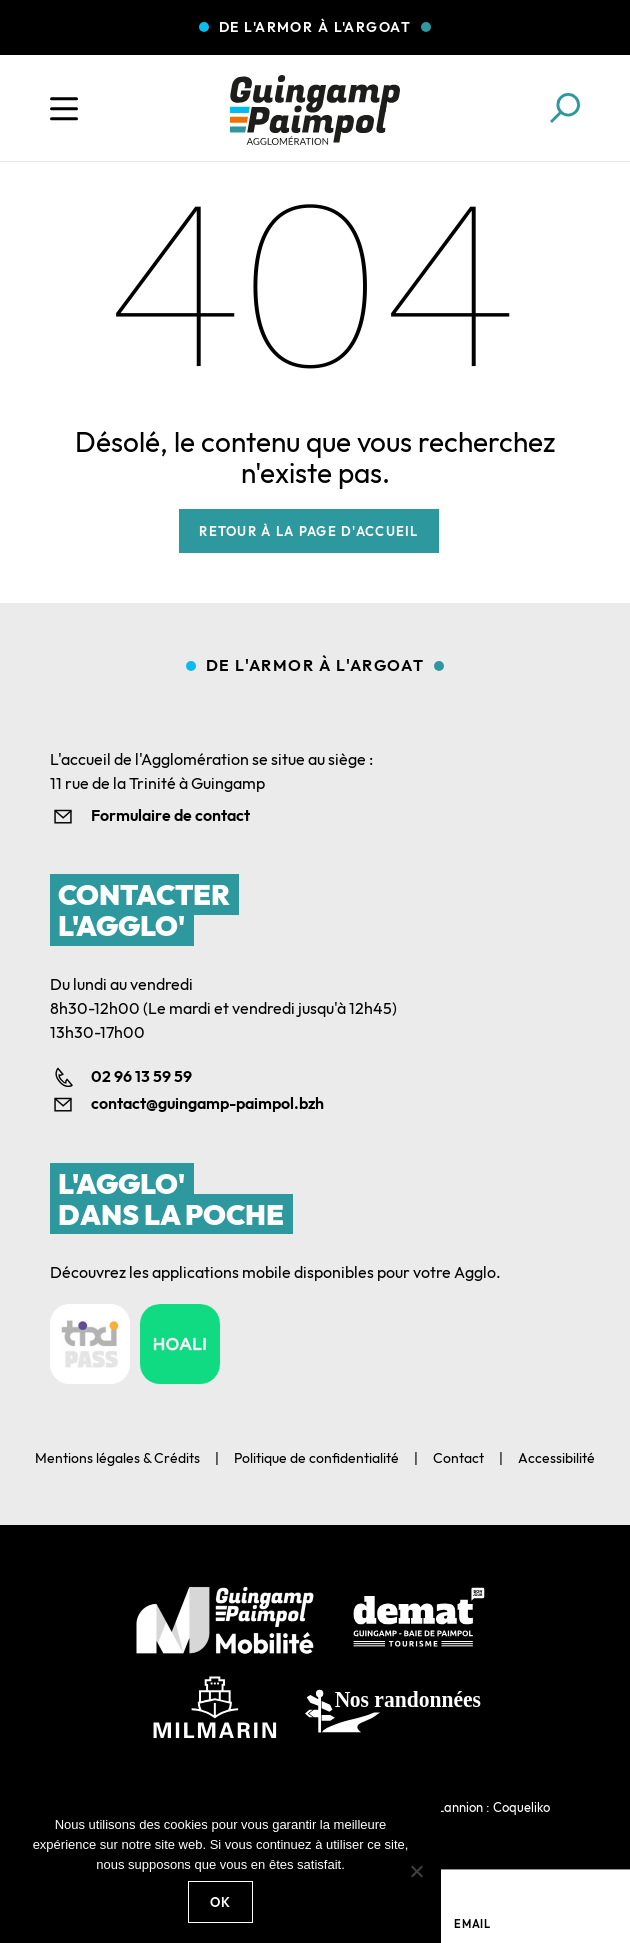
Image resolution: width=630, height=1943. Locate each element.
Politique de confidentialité (316, 1458)
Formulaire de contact (170, 815)
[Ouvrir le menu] (64, 109)
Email (472, 1924)
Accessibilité (556, 1458)
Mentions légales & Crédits (117, 1458)
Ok (221, 1902)
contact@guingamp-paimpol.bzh (207, 1103)
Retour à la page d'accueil (308, 531)
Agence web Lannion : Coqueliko (456, 1807)
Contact (458, 1458)
